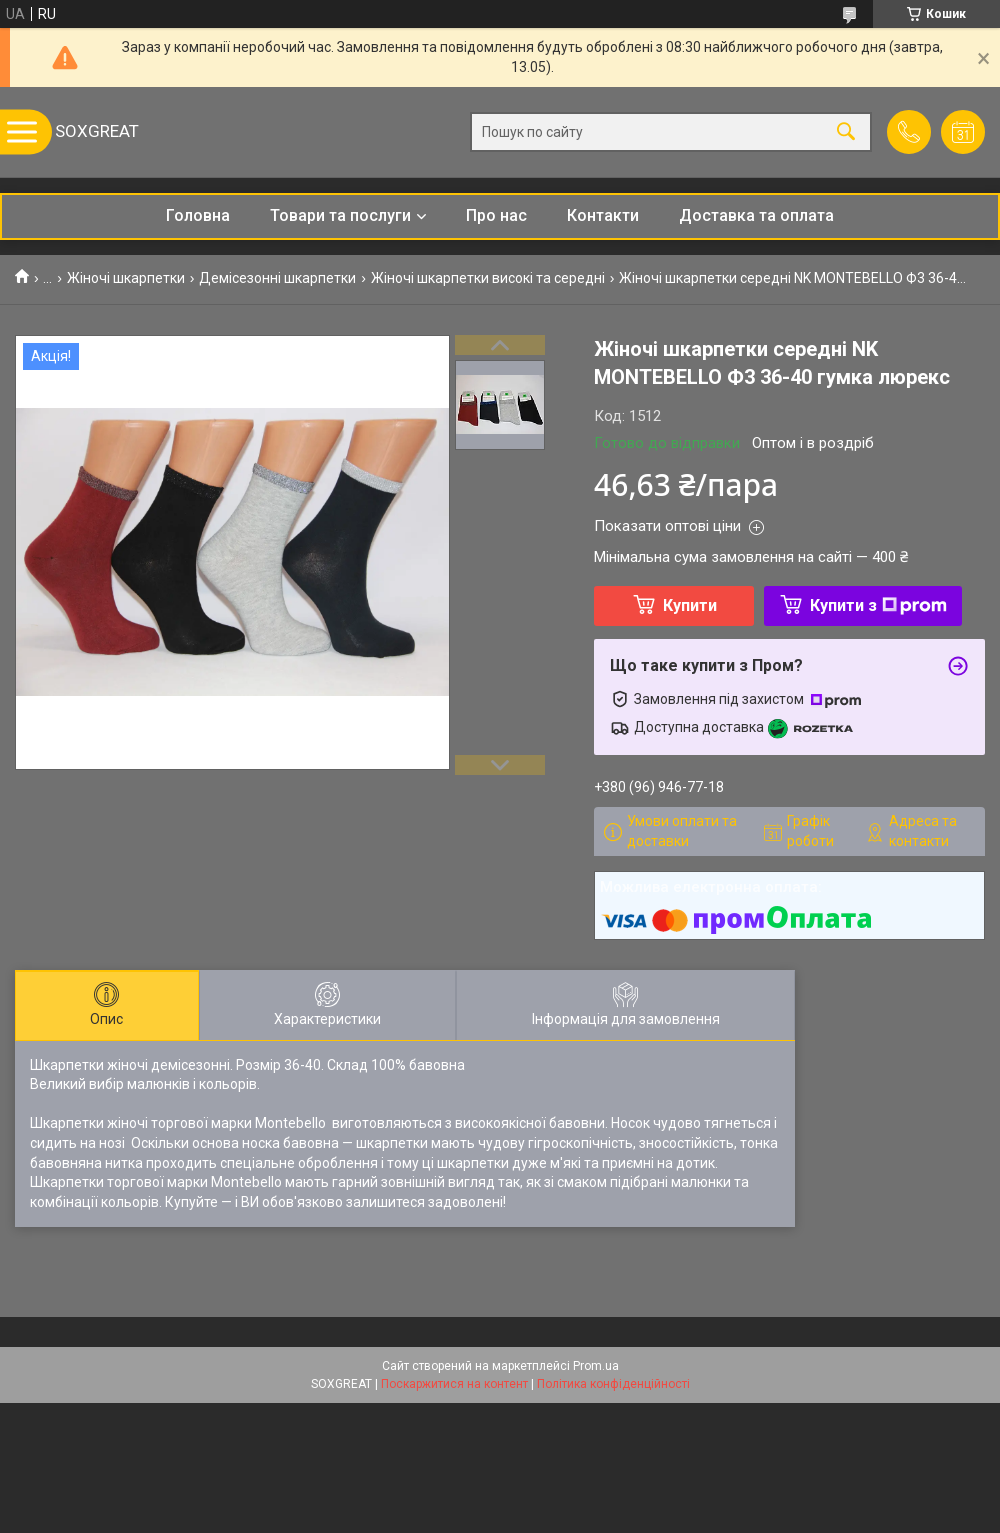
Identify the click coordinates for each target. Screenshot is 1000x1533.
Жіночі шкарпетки (126, 278)
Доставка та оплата (756, 215)
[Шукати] (846, 132)
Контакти (603, 215)
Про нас (496, 215)
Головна (198, 215)
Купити (690, 605)
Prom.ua (596, 1366)
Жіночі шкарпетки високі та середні (488, 278)
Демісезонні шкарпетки (277, 278)
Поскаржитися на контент (454, 1384)
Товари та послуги (340, 215)
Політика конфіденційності (613, 1384)
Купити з (878, 605)
